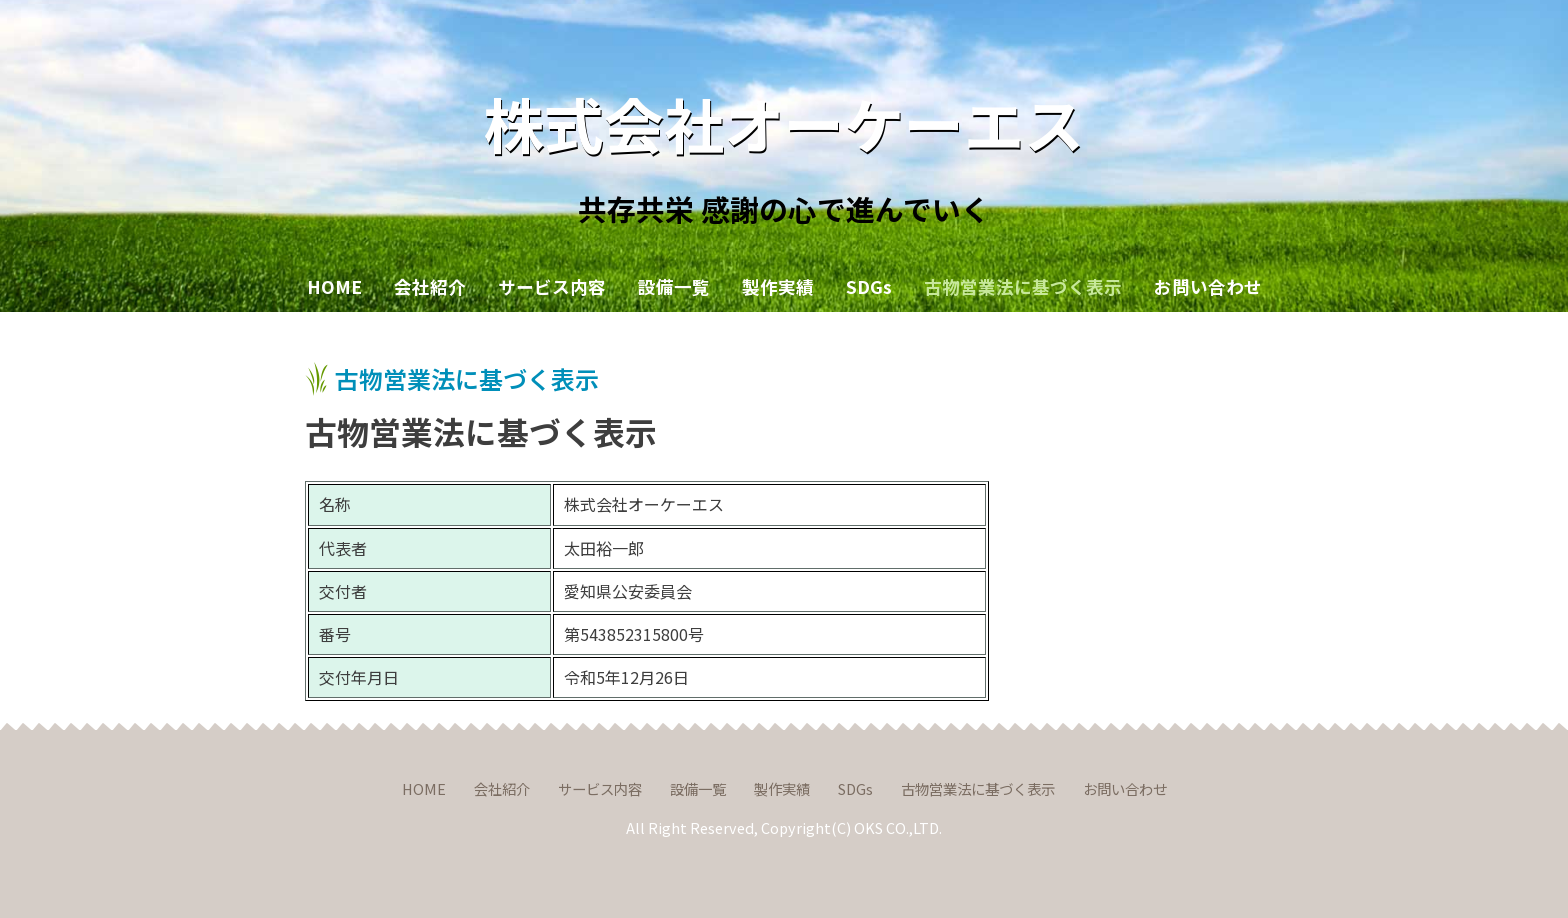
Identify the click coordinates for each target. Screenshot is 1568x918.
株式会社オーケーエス (784, 122)
